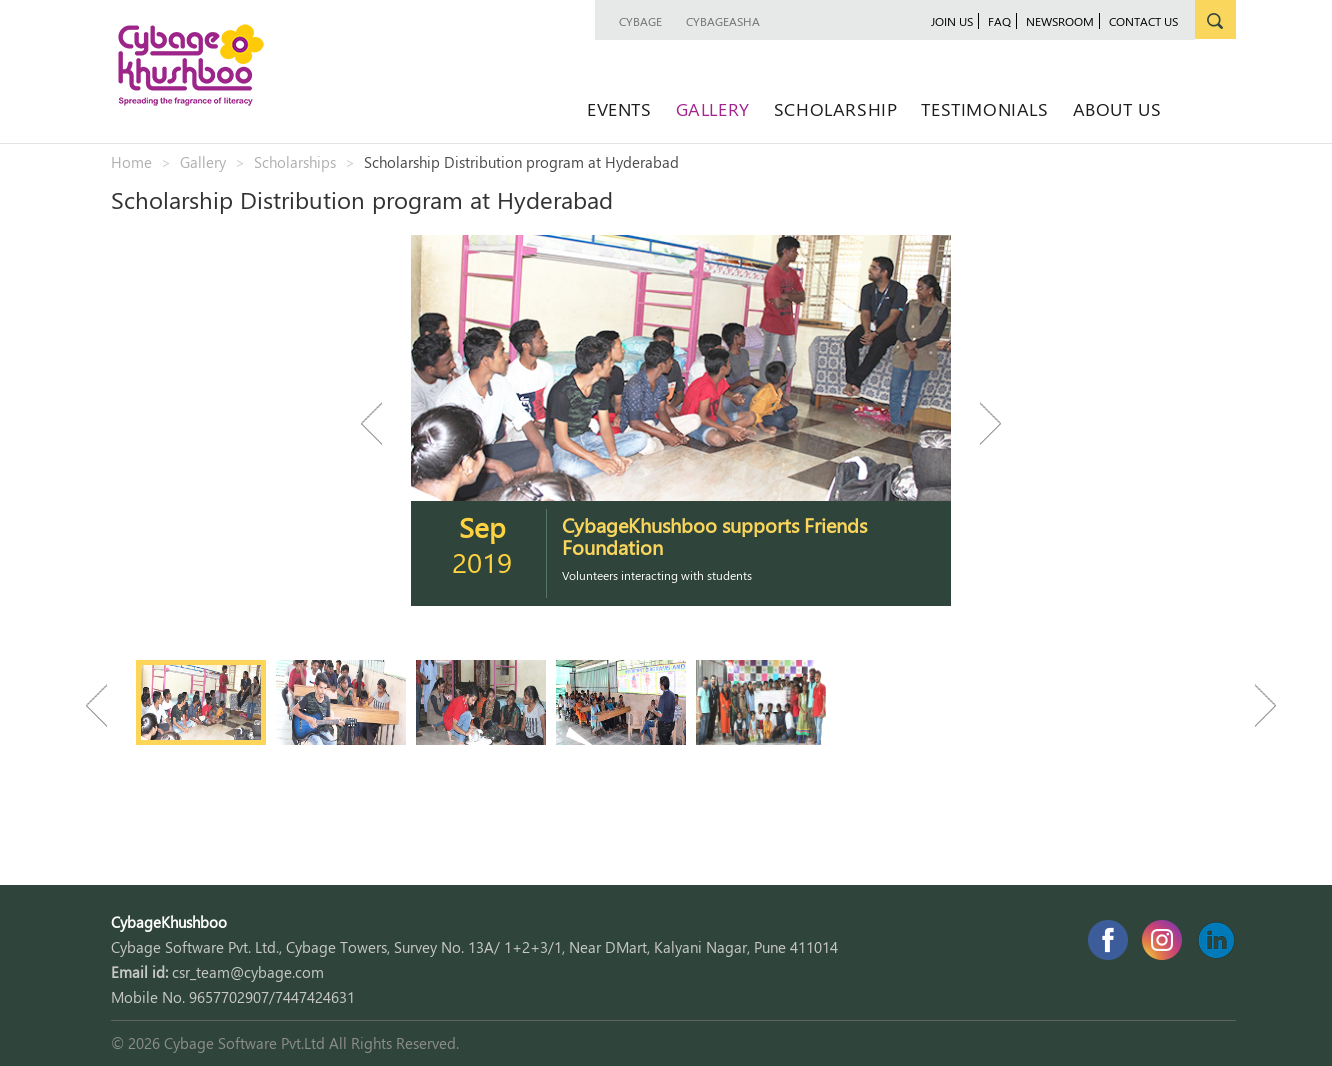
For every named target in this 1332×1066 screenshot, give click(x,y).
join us (952, 21)
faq (999, 21)
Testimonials (984, 108)
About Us (1117, 108)
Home (131, 162)
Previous (381, 423)
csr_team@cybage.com (248, 972)
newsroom (1060, 21)
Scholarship (836, 108)
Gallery (713, 108)
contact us (1143, 21)
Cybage (640, 21)
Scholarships (295, 162)
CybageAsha (723, 21)
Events (619, 108)
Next (981, 423)
